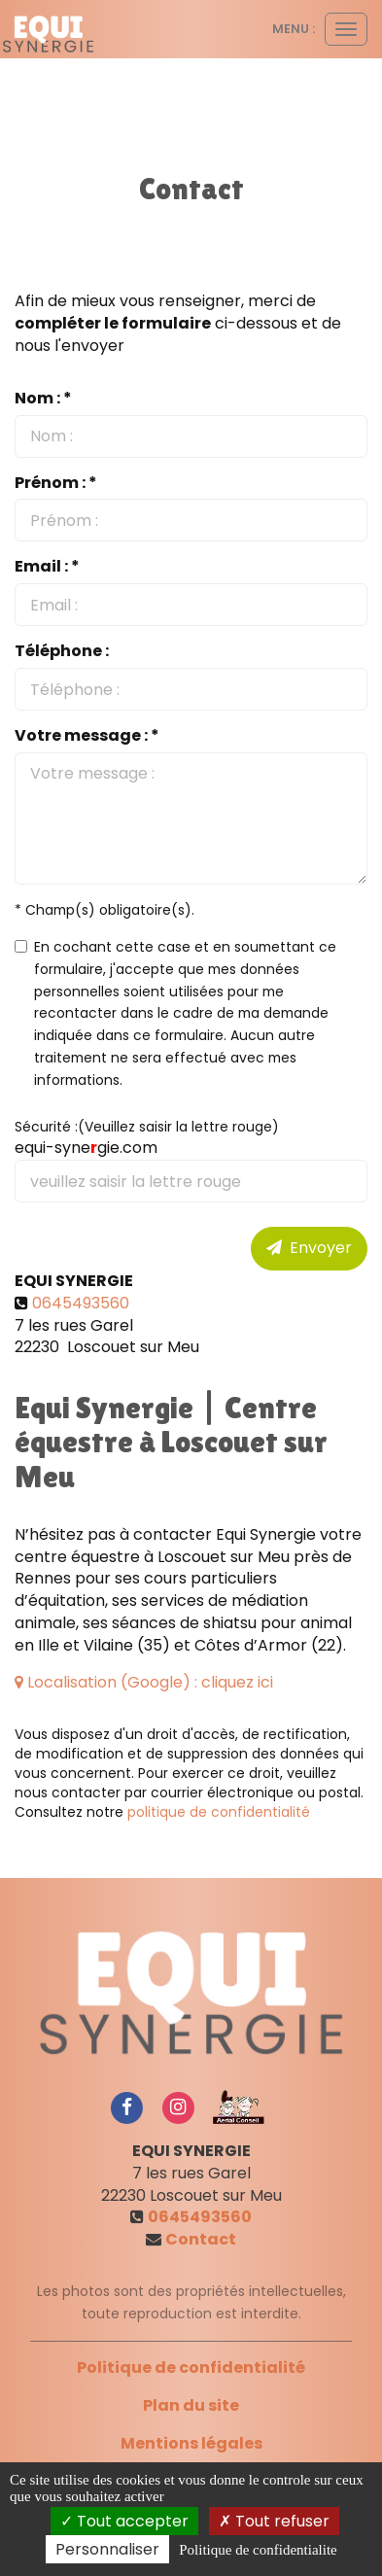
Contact (200, 2239)
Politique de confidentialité (191, 2367)
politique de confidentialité (218, 1812)
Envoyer (309, 1247)
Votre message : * (87, 736)
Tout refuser (274, 2521)
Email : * (47, 566)
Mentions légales (191, 2443)
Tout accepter (124, 2521)
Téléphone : (62, 651)
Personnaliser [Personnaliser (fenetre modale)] (107, 2549)
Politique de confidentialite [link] (257, 2550)
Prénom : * (56, 483)
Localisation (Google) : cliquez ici (144, 1682)
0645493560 (80, 1303)
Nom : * (43, 398)
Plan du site (191, 2405)
